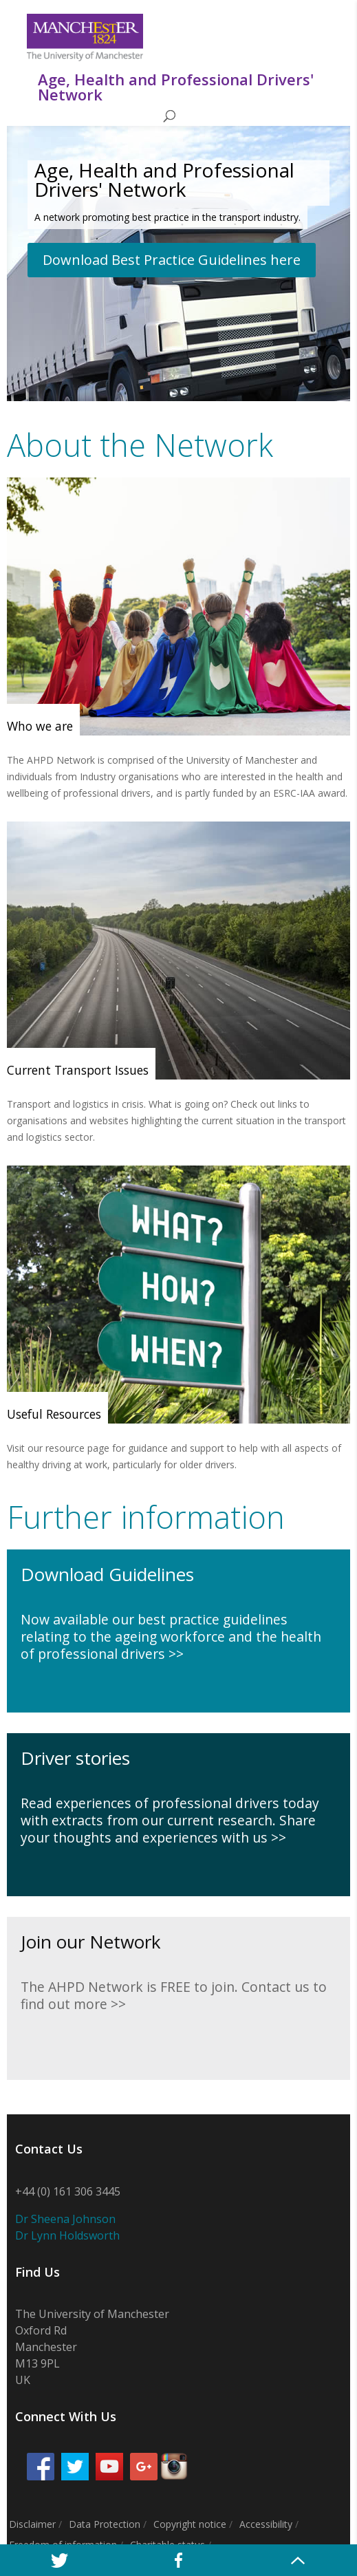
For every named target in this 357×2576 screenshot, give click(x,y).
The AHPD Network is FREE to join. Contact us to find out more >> (174, 1995)
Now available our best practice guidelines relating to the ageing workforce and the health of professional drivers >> (171, 1637)
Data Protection (104, 2524)
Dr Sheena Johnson (65, 2218)
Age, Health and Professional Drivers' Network (164, 179)
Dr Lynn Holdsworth (67, 2235)
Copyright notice (189, 2524)
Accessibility (265, 2524)
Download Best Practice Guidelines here (172, 259)
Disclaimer (32, 2524)
